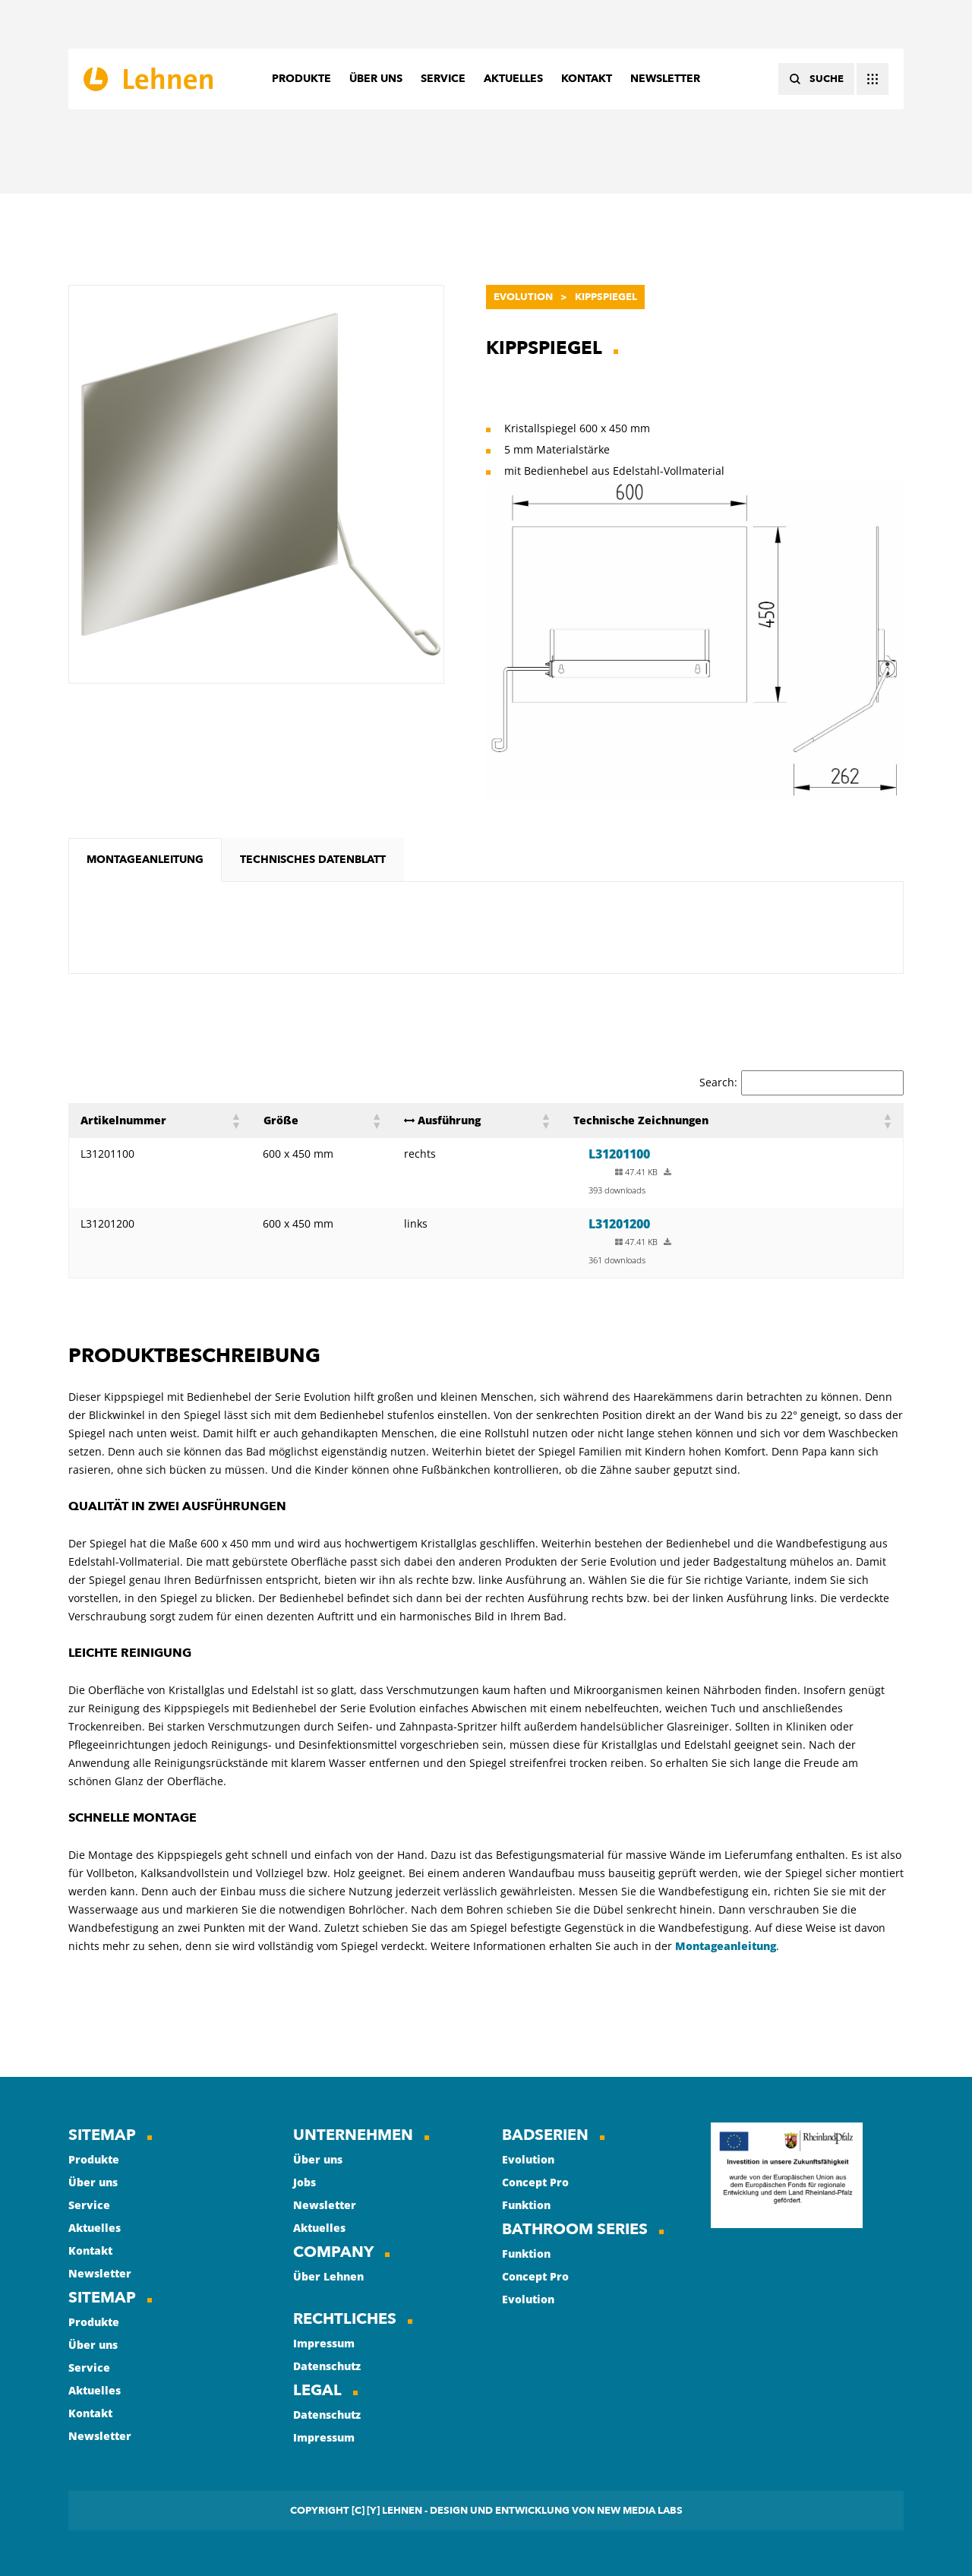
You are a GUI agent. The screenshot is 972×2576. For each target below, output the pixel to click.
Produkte (93, 2159)
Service (89, 2205)
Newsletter (99, 2273)
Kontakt (90, 2250)
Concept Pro (535, 2182)
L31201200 (619, 1223)
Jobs (304, 2182)
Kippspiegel (606, 297)
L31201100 (619, 1154)
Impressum (324, 2343)
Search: (718, 1082)
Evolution (523, 297)
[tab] (145, 860)
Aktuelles (94, 2227)
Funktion (526, 2205)
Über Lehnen (328, 2276)
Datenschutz (327, 2366)
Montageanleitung (725, 1946)
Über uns (93, 2182)
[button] (235, 1120)
